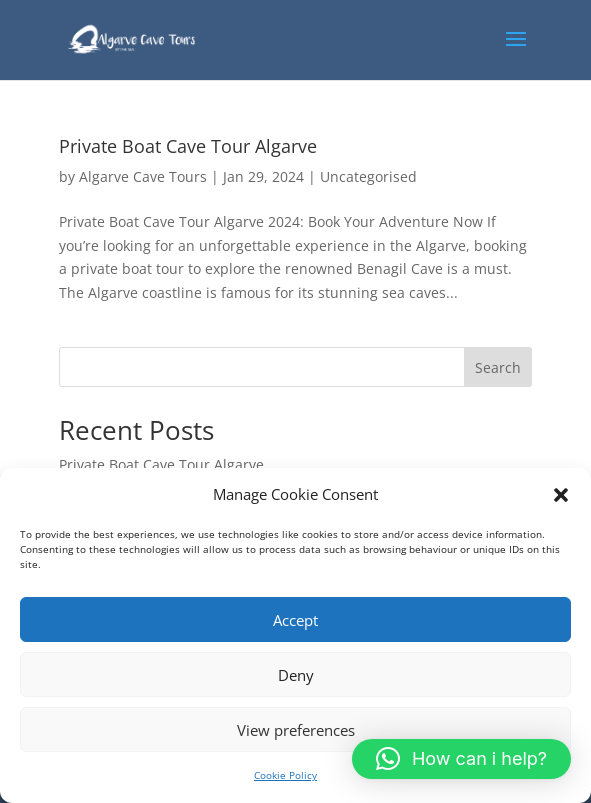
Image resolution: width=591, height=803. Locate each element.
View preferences (296, 730)
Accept (295, 620)
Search (498, 367)
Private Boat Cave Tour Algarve (188, 146)
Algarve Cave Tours (143, 176)
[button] (561, 495)
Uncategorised (368, 176)
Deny (296, 675)
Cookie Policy (285, 775)
